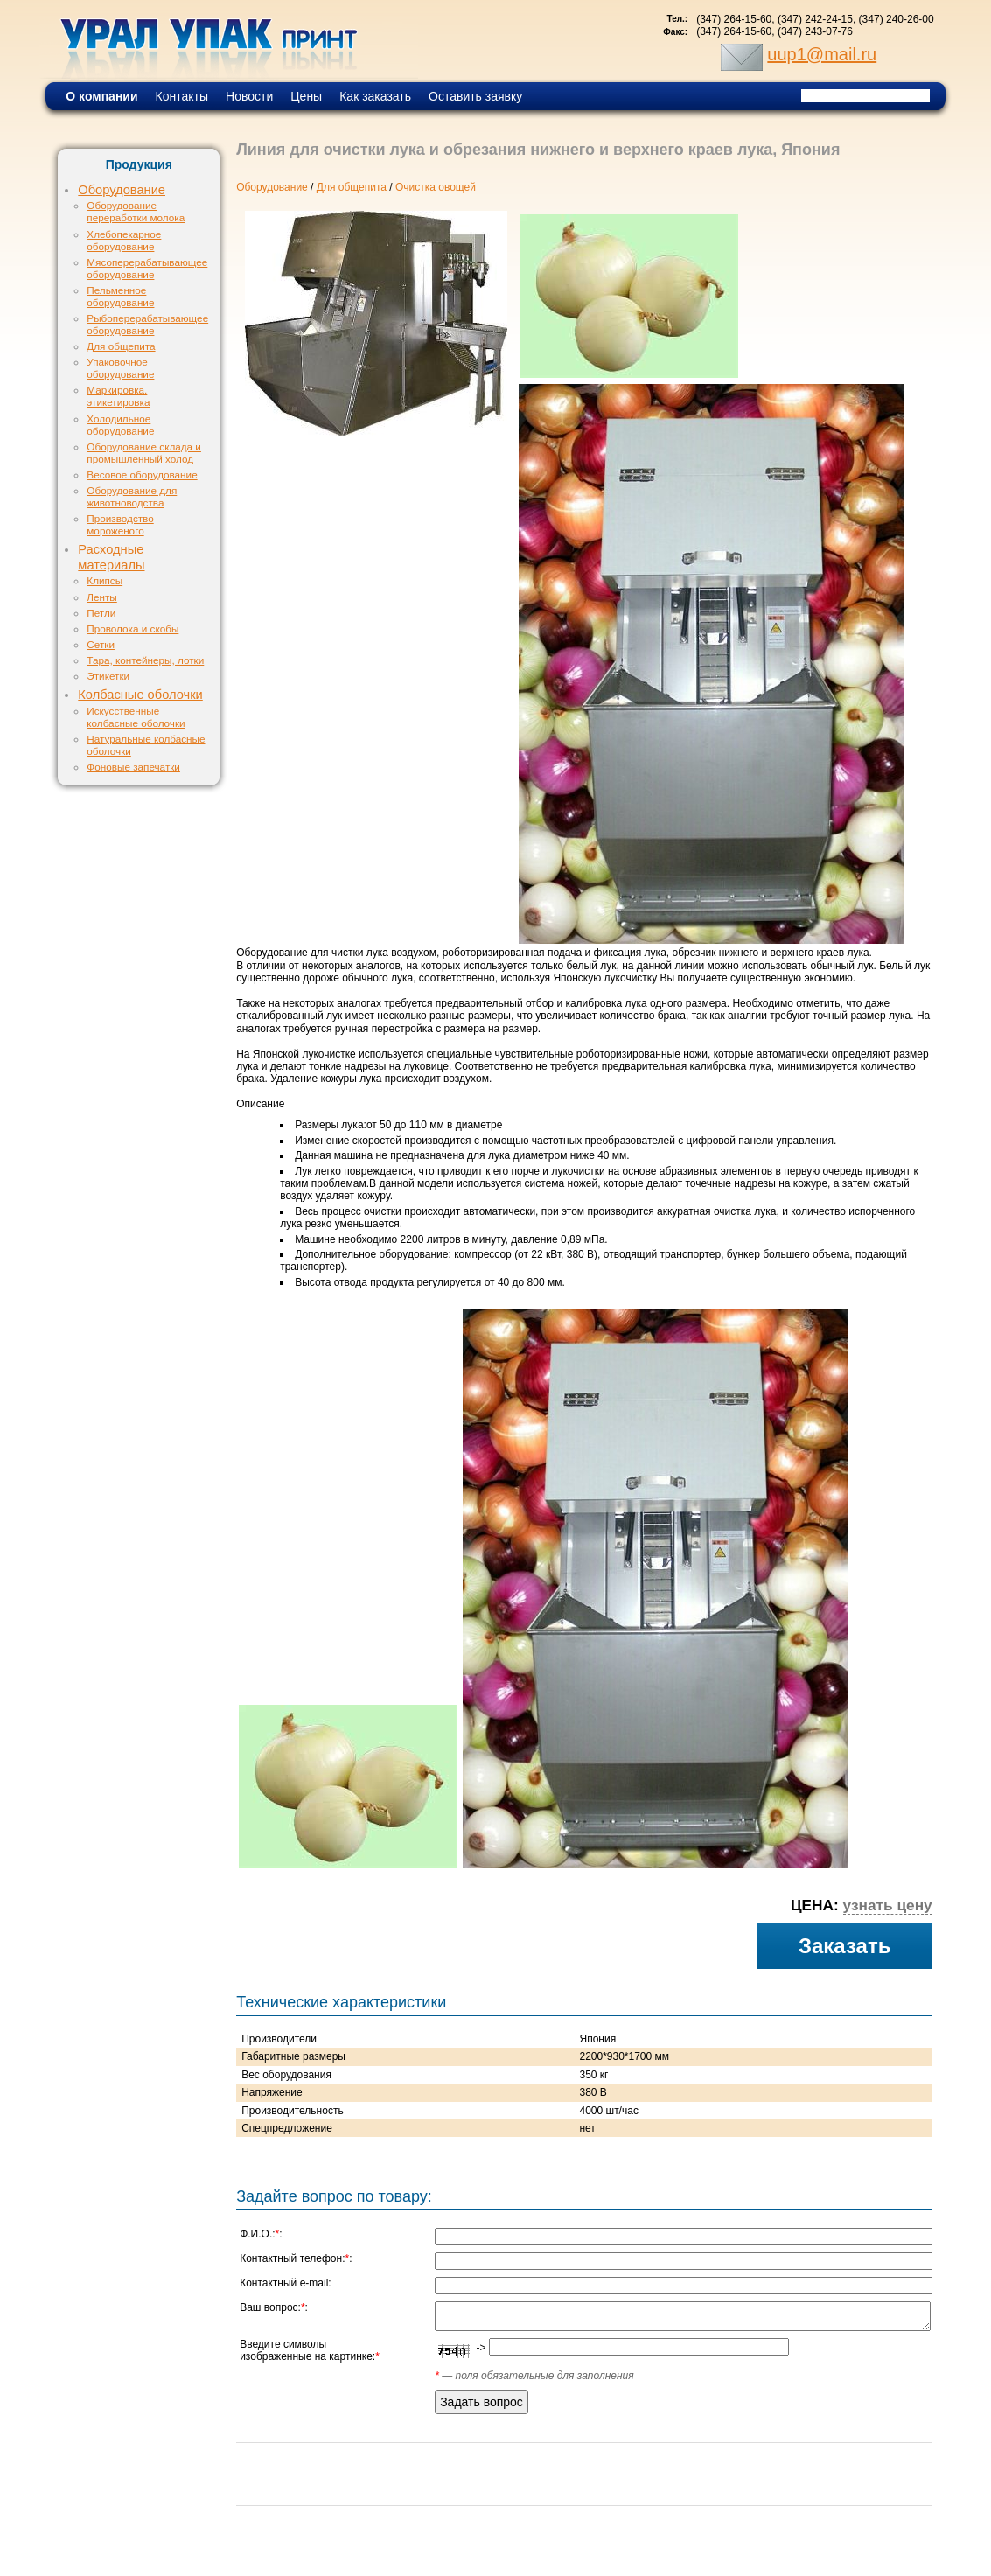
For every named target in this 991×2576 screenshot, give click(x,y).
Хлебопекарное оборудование (124, 240)
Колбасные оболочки (140, 695)
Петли (101, 612)
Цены (306, 96)
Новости (249, 96)
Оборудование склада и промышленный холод (144, 452)
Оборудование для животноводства (132, 496)
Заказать (845, 1946)
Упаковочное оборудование (120, 368)
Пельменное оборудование (120, 296)
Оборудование (121, 190)
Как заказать (375, 96)
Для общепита (121, 346)
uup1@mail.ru (821, 54)
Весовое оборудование (142, 474)
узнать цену (887, 1905)
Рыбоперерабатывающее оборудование (147, 324)
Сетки (101, 644)
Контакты (182, 96)
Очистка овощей (435, 187)
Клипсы (104, 580)
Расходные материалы (111, 557)
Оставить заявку (475, 96)
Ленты (101, 597)
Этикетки (108, 675)
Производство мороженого (120, 524)
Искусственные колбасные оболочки (136, 717)
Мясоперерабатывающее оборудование (147, 268)
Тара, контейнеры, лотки (145, 660)
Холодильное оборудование (120, 424)
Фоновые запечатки (133, 766)
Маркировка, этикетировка (118, 396)
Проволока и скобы (132, 628)
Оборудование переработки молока (136, 211)
